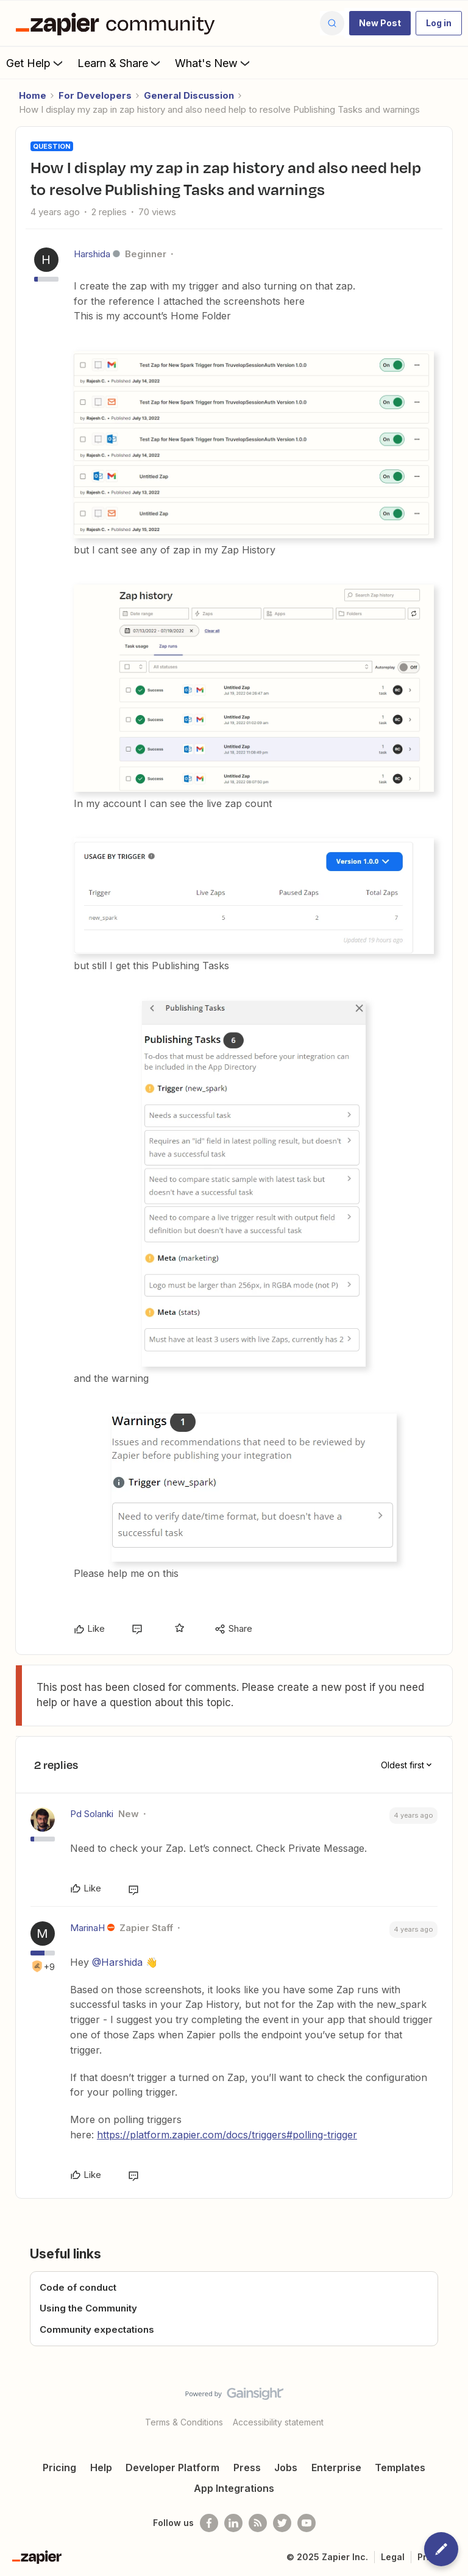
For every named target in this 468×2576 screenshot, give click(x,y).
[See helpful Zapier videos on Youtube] (306, 2523)
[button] (380, 23)
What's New (213, 62)
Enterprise (336, 2467)
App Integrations (234, 2488)
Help (101, 2467)
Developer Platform (172, 2467)
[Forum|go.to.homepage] (118, 23)
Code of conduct (78, 2287)
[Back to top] (453, 2404)
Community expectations (97, 2329)
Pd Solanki (91, 1814)
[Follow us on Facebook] (209, 2523)
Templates (400, 2467)
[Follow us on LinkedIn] (233, 2523)
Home (32, 95)
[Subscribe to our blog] (258, 2523)
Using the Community (88, 2308)
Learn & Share (120, 62)
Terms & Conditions (184, 2422)
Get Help (35, 62)
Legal (393, 2557)
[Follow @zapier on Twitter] (282, 2523)
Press (247, 2467)
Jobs (285, 2467)
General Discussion (189, 95)
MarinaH (87, 1928)
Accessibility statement (278, 2422)
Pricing (59, 2467)
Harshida (92, 254)
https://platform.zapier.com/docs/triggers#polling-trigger (227, 2135)
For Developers (95, 95)
